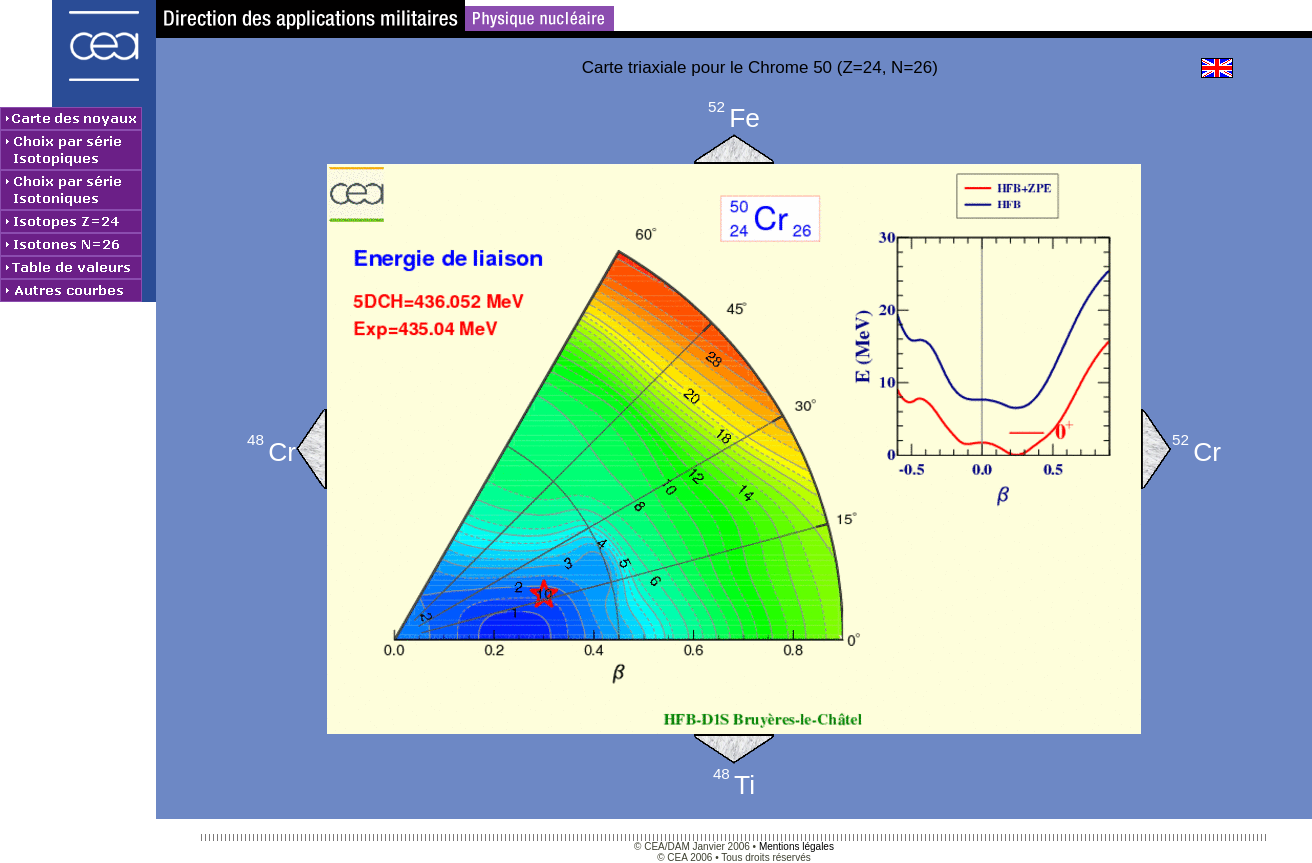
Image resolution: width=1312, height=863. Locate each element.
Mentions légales (796, 846)
